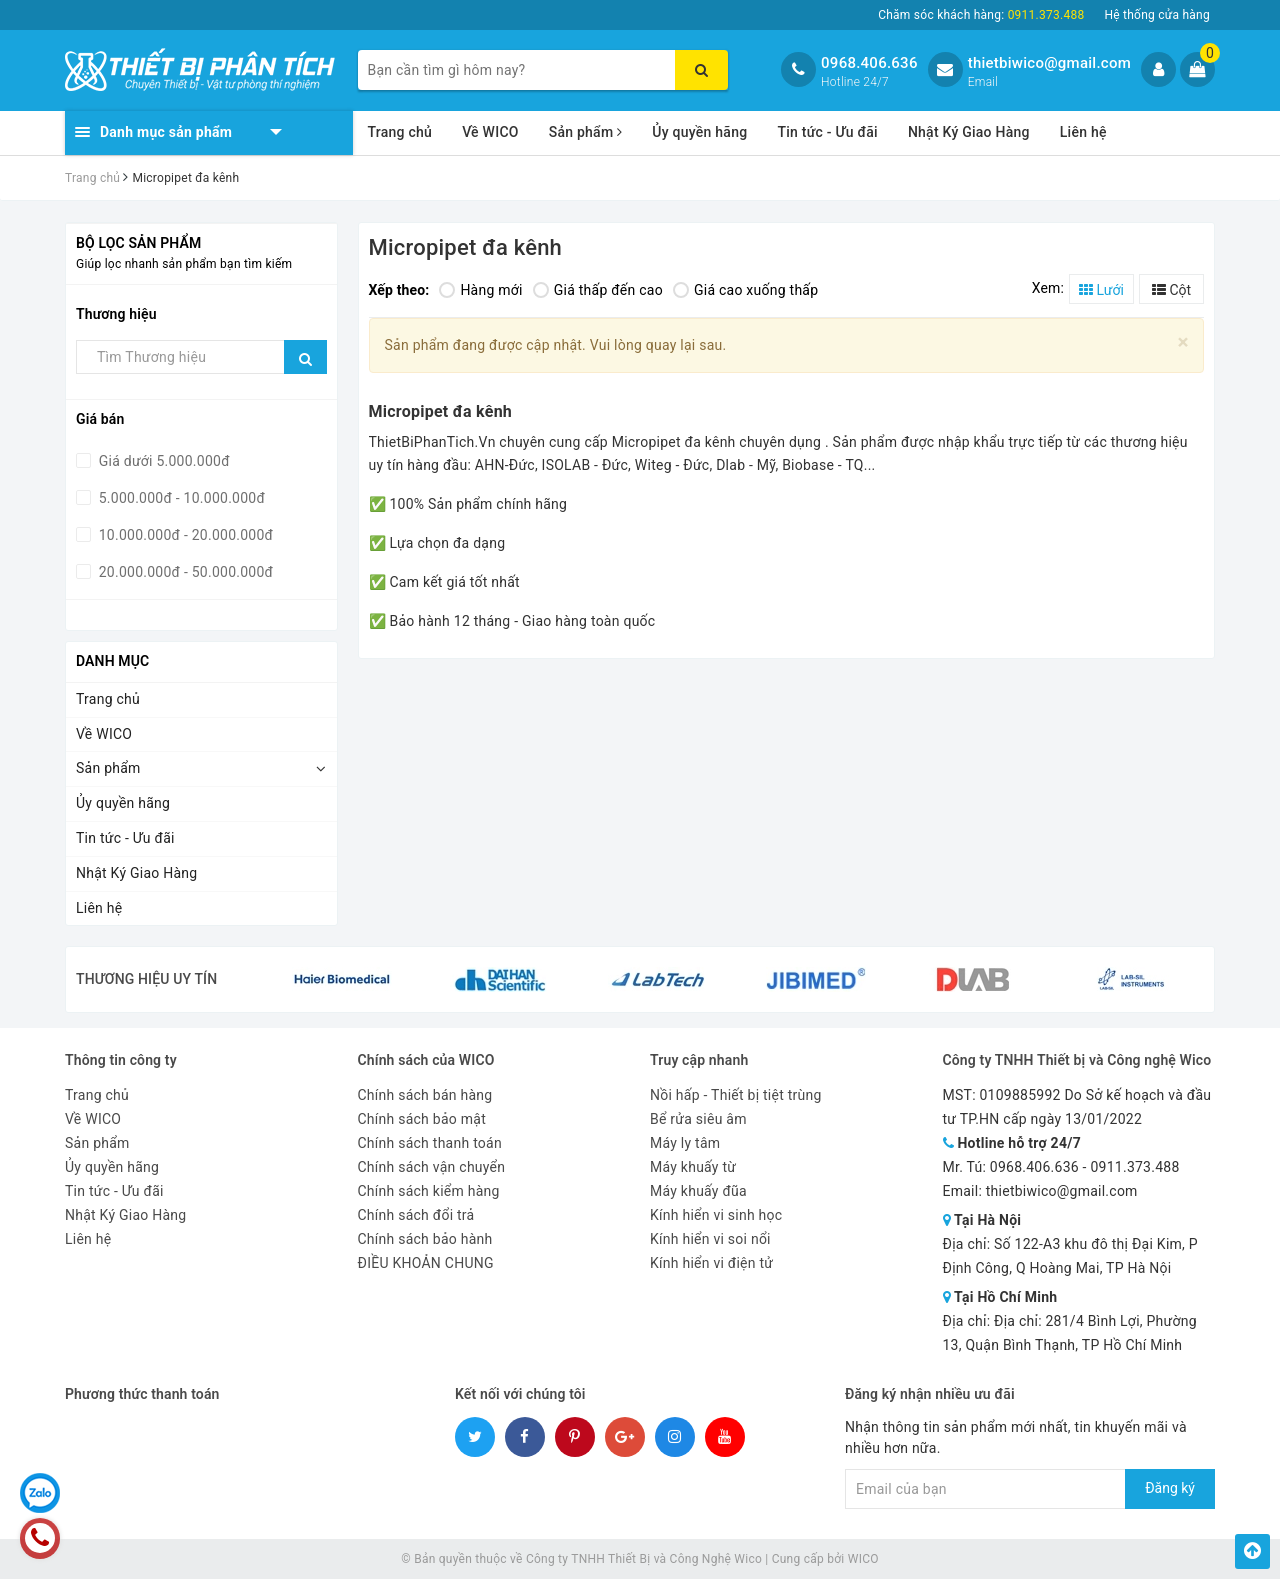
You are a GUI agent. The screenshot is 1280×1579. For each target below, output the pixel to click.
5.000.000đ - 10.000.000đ (180, 498)
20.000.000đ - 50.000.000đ (184, 572)
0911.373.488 (1134, 1167)
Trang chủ (400, 132)
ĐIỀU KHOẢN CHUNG (426, 1263)
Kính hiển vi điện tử (711, 1263)
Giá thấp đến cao (598, 290)
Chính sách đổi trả (416, 1215)
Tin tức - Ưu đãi (827, 132)
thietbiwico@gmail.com (1049, 63)
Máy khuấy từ (693, 1167)
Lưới (1101, 290)
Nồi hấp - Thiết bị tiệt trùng (736, 1095)
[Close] (1183, 342)
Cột (1171, 290)
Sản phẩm (586, 132)
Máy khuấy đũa (698, 1191)
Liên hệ (1083, 132)
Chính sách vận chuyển (432, 1167)
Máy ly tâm (685, 1143)
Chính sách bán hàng (425, 1095)
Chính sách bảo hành (425, 1239)
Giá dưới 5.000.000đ (162, 461)
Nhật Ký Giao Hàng (969, 132)
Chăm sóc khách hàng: (981, 15)
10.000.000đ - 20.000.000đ (184, 535)
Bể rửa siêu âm (698, 1119)
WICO (863, 1559)
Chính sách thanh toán (430, 1143)
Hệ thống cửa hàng (1157, 15)
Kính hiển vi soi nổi (710, 1239)
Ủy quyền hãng (699, 132)
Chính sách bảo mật (422, 1119)
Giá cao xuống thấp (745, 290)
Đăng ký (1170, 1488)
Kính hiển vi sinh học (716, 1215)
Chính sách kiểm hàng (429, 1191)
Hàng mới (480, 290)
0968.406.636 (869, 63)
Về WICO (490, 132)
